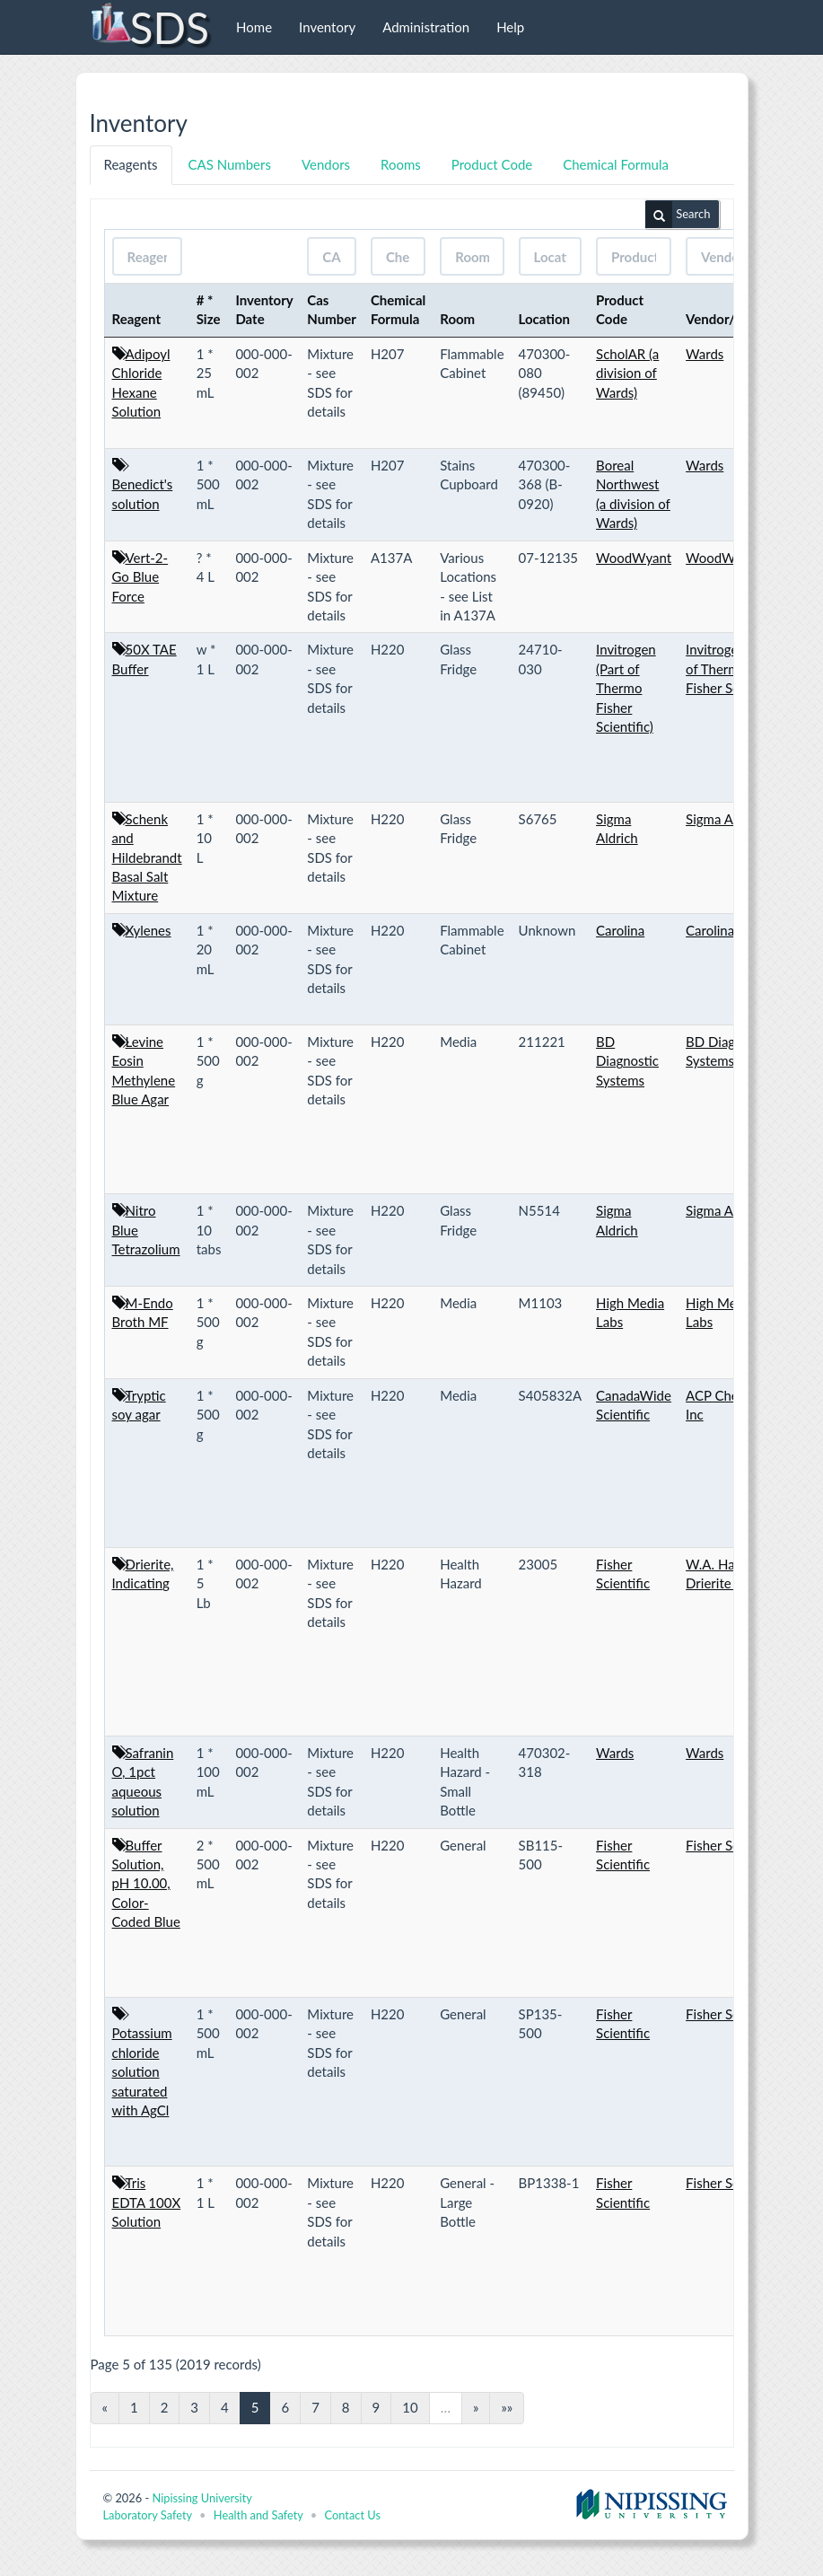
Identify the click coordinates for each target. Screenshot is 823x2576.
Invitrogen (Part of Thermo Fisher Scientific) (626, 687)
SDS (149, 27)
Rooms (401, 164)
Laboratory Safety (147, 2515)
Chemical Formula (616, 164)
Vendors (326, 164)
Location (545, 319)
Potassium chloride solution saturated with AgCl (142, 2071)
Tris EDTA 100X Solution (146, 2202)
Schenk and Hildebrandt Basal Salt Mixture (147, 857)
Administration (425, 27)
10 (409, 2407)
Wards (704, 354)
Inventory (327, 27)
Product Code (491, 164)
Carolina (620, 930)
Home (254, 27)
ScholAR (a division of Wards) (627, 373)
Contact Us (353, 2515)
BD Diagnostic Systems (627, 1060)
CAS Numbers (229, 164)
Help (510, 27)
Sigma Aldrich (726, 819)
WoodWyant (633, 557)
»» (506, 2407)
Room (457, 319)
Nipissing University (201, 2498)
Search (677, 214)
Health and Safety (258, 2515)
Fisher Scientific (732, 1845)
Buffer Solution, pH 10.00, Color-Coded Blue (146, 1883)
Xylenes (148, 930)
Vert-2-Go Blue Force (140, 576)
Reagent (137, 319)
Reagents (131, 164)
